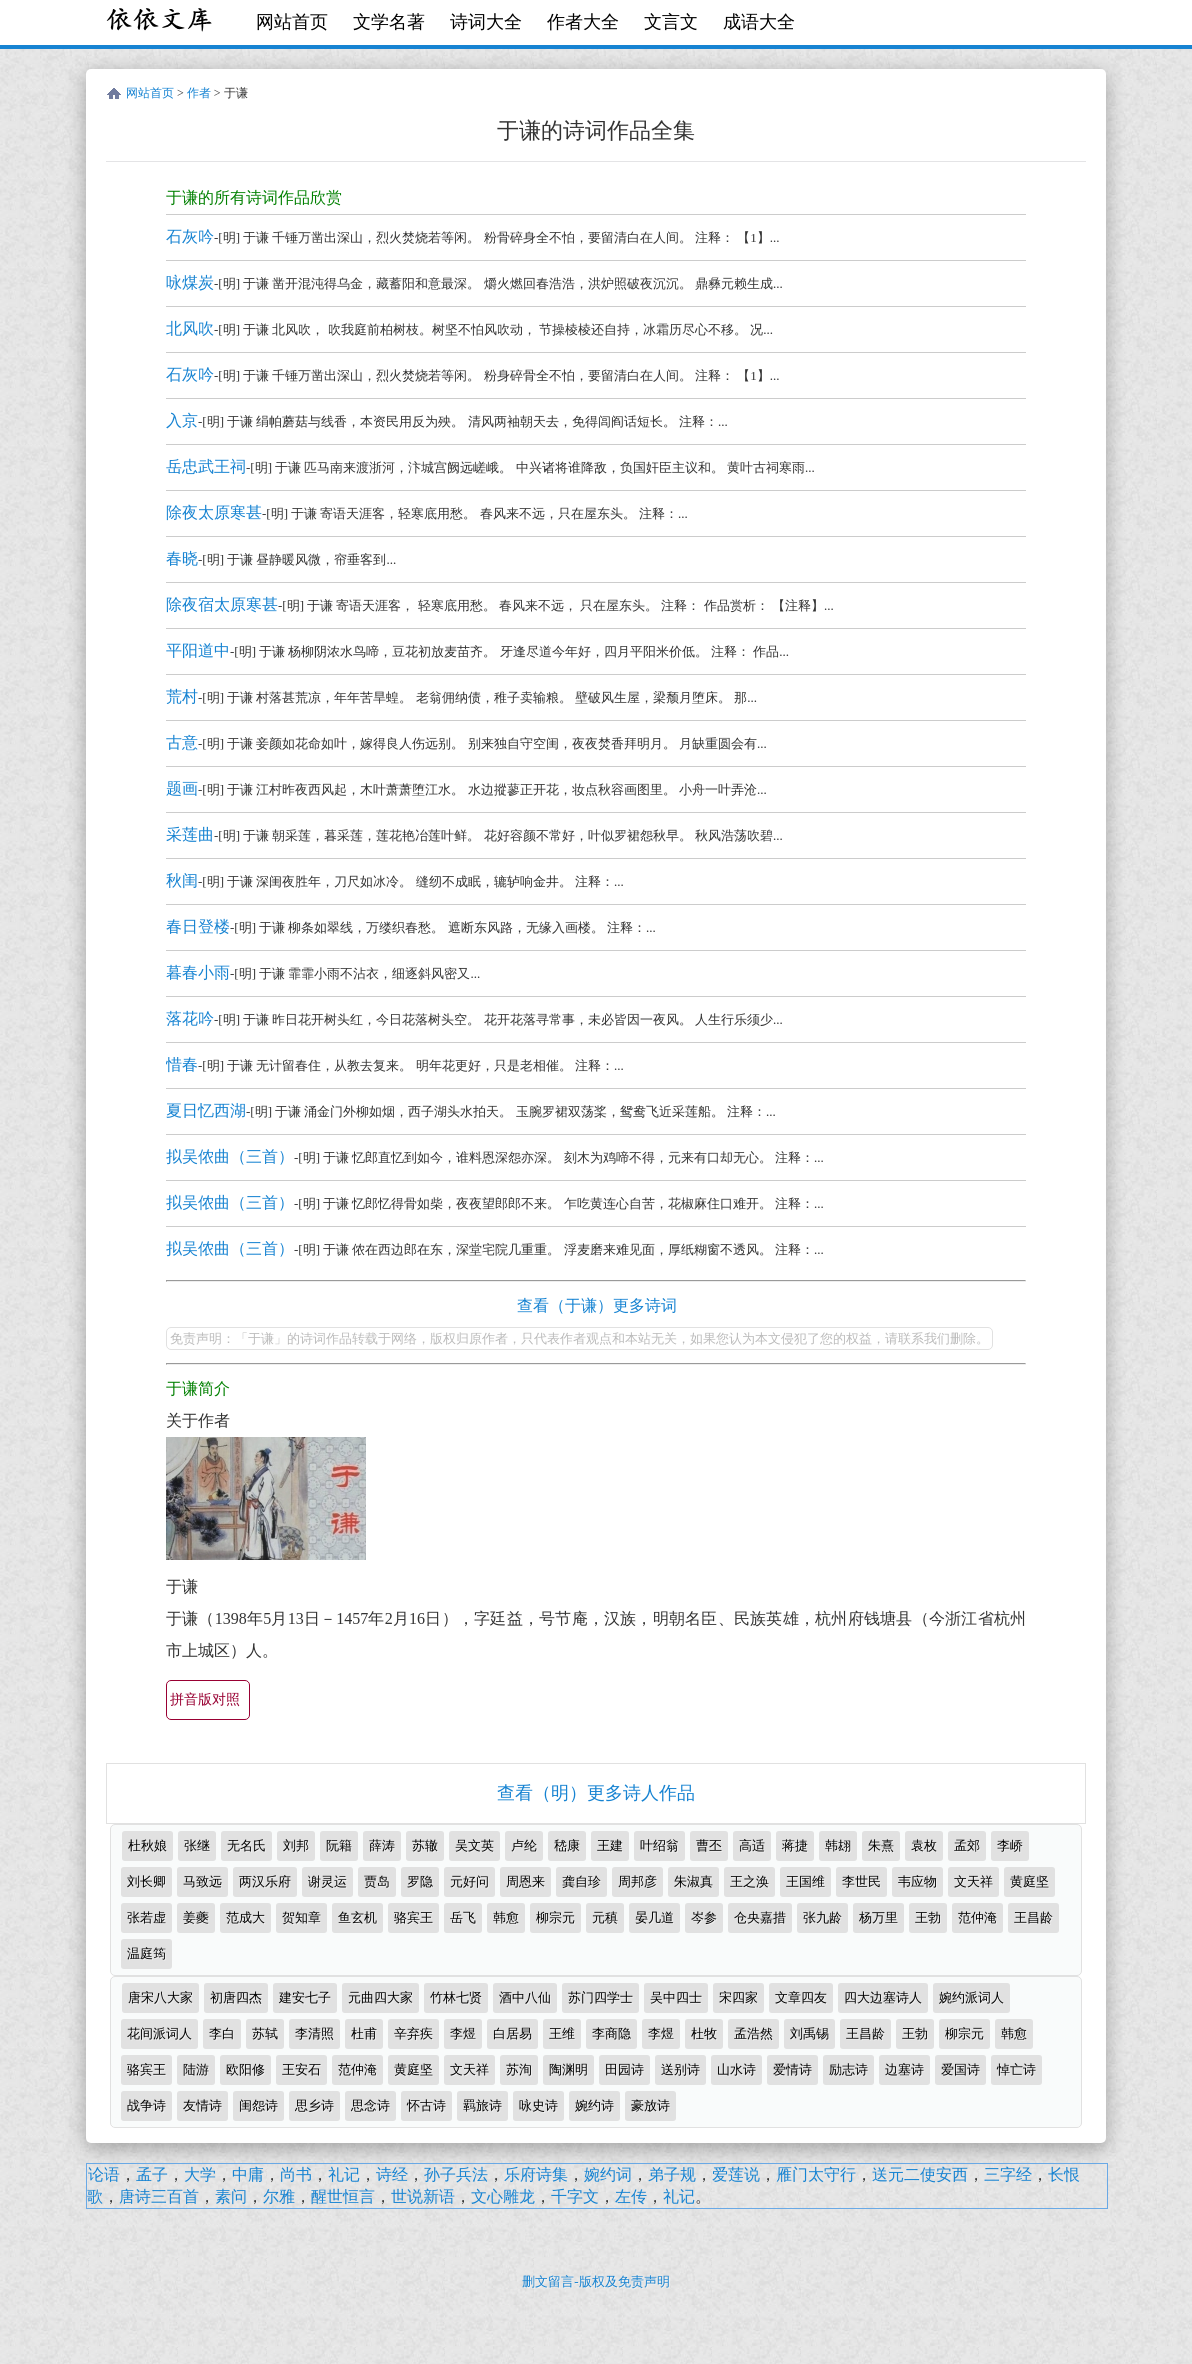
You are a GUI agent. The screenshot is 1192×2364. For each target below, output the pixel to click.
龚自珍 (581, 1881)
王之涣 (749, 1881)
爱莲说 (736, 2174)
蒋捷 (795, 1845)
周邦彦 (637, 1881)
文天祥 (973, 1881)
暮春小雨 (198, 972)
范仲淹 (977, 1917)
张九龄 (822, 1917)
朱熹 (881, 1845)
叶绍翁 (659, 1845)
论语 (104, 2174)
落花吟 (190, 1018)
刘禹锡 (809, 2033)
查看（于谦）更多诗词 (597, 1305)
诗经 (392, 2174)
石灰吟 (190, 236)
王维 (562, 2033)
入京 (182, 420)
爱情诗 (792, 2069)
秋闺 (182, 880)
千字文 (575, 2196)
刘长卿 (146, 1881)
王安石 (301, 2069)
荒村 (182, 696)
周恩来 (525, 1881)
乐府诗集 (536, 2174)
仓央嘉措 (760, 1917)
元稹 (605, 1917)
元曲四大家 (380, 1997)
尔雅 (279, 2196)
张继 (197, 1845)
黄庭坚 (1029, 1881)
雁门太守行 (816, 2174)
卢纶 (524, 1845)
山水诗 (736, 2069)
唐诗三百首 (159, 2196)
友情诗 (202, 2105)
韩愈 (506, 1917)
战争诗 (146, 2105)
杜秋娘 (147, 1845)
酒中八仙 (525, 1997)
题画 (182, 788)
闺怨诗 (258, 2105)
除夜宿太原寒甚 (222, 604)
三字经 (1008, 2174)
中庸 (248, 2174)
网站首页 (292, 22)
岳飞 (463, 1917)
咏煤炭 (190, 282)
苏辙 (425, 1845)
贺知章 (301, 1917)
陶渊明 (568, 2069)
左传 (631, 2196)
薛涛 (382, 1845)
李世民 (861, 1881)
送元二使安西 (920, 2174)
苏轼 (265, 2033)
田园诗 (624, 2069)
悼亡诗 (1016, 2069)
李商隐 (611, 2033)
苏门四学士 (600, 1997)
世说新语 (423, 2196)
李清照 (314, 2033)
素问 (231, 2196)
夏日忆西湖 (206, 1110)
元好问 (469, 1881)
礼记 (344, 2174)
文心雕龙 (503, 2196)
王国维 (805, 1881)
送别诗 (680, 2069)
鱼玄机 (357, 1917)
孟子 (152, 2174)
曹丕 (709, 1845)
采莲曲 (190, 834)
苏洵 (519, 2069)
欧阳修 (245, 2069)
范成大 (245, 1917)
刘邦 (296, 1845)
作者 (199, 93)
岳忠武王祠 (206, 466)
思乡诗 (314, 2105)
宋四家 (738, 1997)
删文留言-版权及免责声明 (595, 2281)
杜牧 (704, 2033)
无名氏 (246, 1845)
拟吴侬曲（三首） (230, 1156)
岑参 (704, 1917)
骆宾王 (413, 1917)
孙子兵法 (456, 2174)
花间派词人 (159, 2033)
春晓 (182, 558)
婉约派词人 (971, 1997)
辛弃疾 (413, 2033)
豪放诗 (650, 2105)
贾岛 (377, 1881)
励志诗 (848, 2069)
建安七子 (305, 1997)
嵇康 (567, 1845)
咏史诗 (538, 2105)
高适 (752, 1845)
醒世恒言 (343, 2196)
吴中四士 (676, 1997)
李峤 (1010, 1845)
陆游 (196, 2069)
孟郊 (967, 1845)
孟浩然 (753, 2033)
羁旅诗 (482, 2105)
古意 (182, 742)
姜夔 (196, 1917)
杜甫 (364, 2033)
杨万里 (878, 1917)
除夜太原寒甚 (214, 512)
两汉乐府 (265, 1881)
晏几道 (654, 1917)
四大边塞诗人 (883, 1997)
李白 (222, 2033)
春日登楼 (198, 926)
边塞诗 (904, 2069)
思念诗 (370, 2105)
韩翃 (838, 1845)
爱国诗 (960, 2069)
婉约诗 (594, 2105)
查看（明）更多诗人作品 (596, 1793)
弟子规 (672, 2174)
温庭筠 (146, 1953)
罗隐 (420, 1881)
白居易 (512, 2033)
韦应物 (917, 1881)
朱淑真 (693, 1881)
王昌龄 (1033, 1917)
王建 (610, 1845)
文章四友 (801, 1997)
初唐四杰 (236, 1997)
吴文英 (474, 1845)
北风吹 (190, 328)
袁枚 (924, 1845)
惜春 (182, 1064)
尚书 (296, 2174)
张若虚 (146, 1917)
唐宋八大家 (160, 1997)
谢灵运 (327, 1881)
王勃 (928, 1917)
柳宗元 (555, 1917)
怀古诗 (426, 2105)
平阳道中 (198, 650)
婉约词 (608, 2174)
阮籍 (339, 1845)
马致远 (202, 1881)
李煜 (463, 2033)
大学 (200, 2174)
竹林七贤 (456, 1997)
